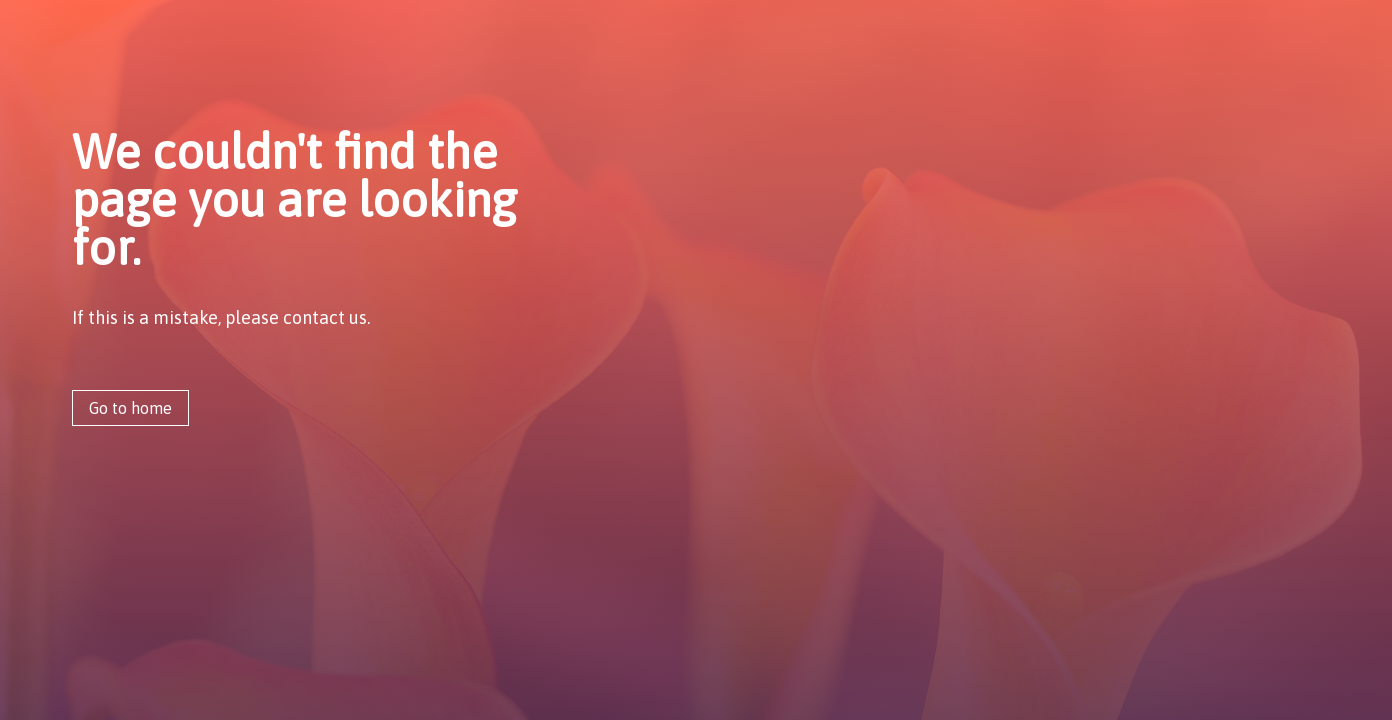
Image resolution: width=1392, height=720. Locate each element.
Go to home (130, 408)
